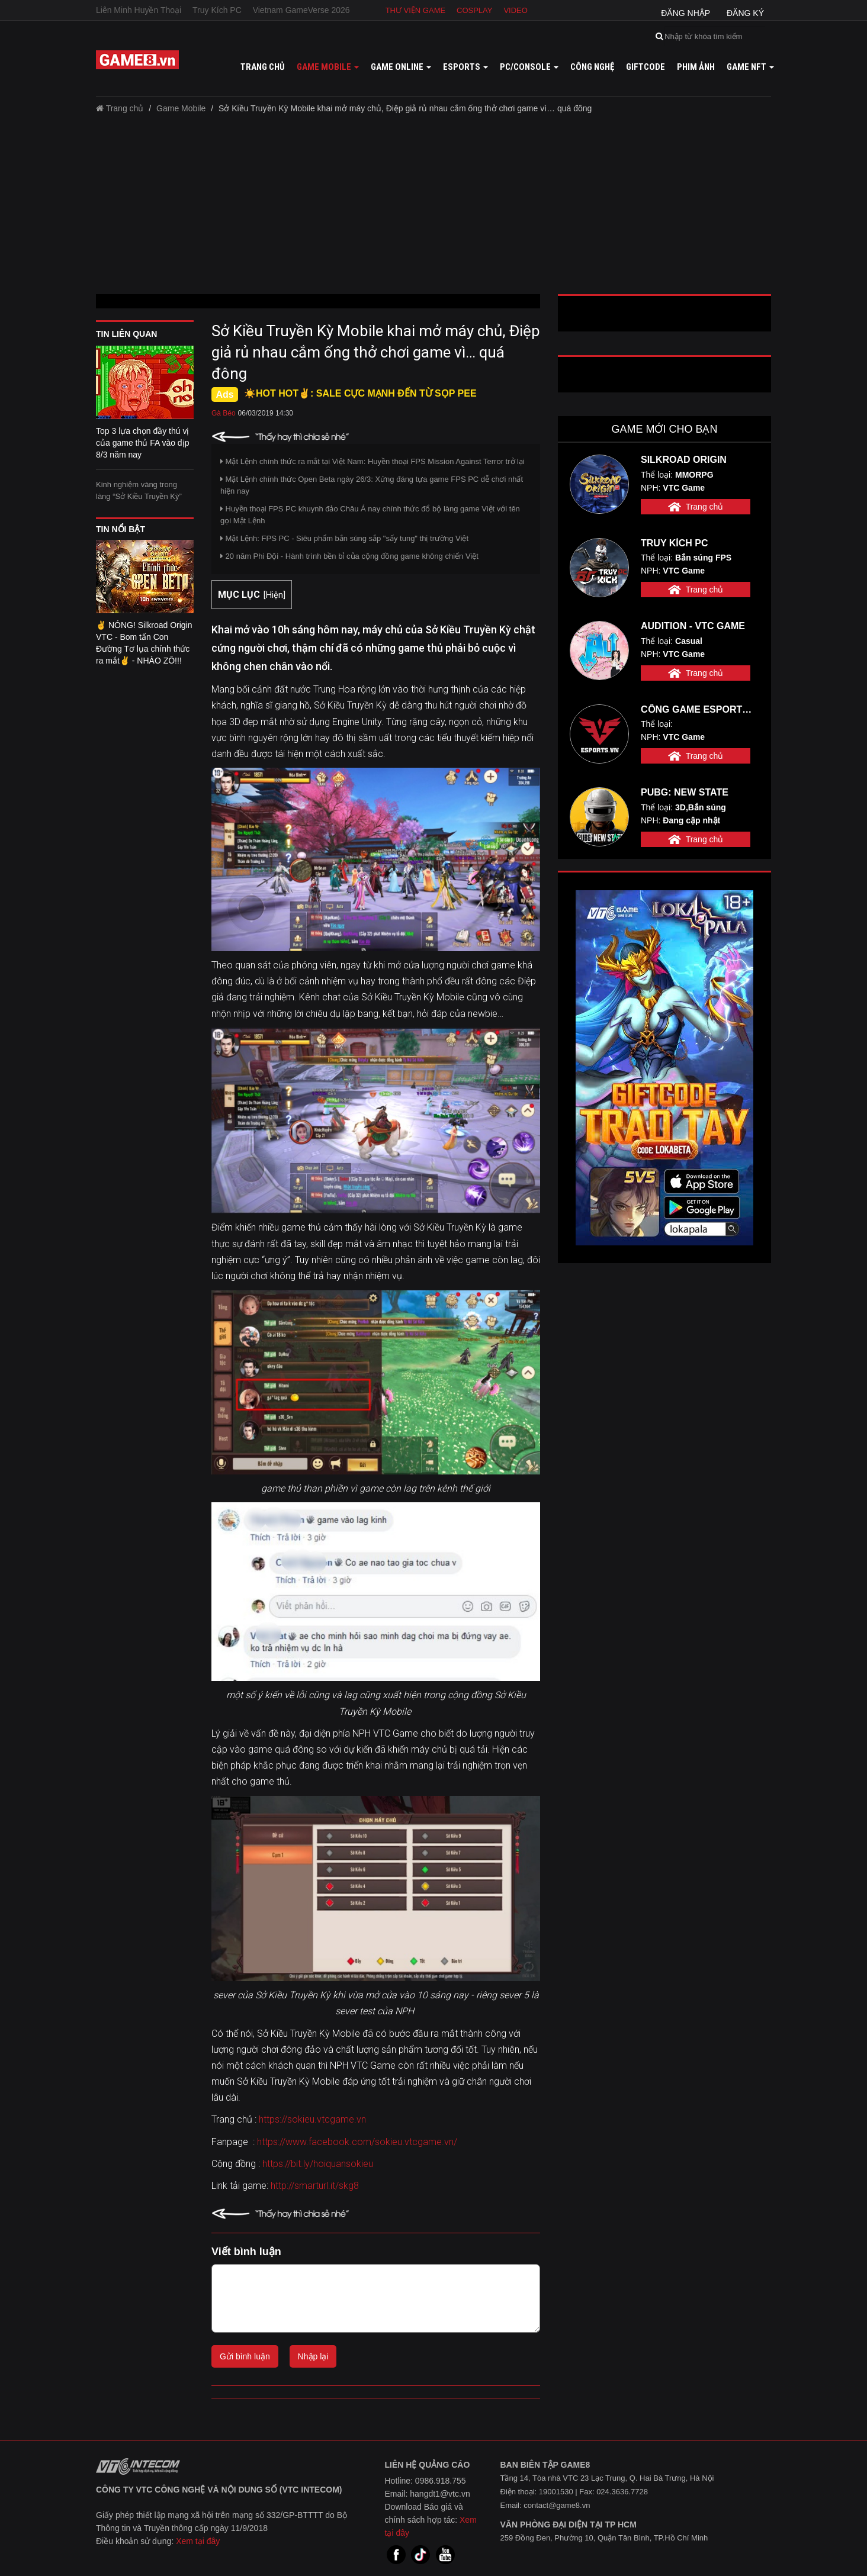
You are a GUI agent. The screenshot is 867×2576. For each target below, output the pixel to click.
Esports (465, 67)
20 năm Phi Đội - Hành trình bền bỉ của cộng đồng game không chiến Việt (349, 556)
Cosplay (474, 10)
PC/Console (529, 67)
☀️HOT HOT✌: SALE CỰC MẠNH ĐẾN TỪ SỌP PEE (360, 393)
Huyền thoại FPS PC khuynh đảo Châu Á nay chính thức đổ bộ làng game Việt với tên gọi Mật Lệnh (370, 514)
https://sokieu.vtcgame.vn (312, 2119)
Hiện (274, 595)
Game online (401, 67)
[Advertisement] (433, 208)
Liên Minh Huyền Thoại (138, 10)
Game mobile (328, 67)
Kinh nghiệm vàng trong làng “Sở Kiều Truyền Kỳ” (139, 490)
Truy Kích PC (217, 10)
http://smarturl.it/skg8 (315, 2185)
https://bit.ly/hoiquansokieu (317, 2163)
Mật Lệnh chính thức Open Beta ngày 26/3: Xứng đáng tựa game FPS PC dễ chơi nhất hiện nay (371, 485)
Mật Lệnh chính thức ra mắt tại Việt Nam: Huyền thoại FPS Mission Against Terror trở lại (372, 461)
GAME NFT (750, 67)
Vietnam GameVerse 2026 (301, 10)
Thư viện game (416, 10)
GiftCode (645, 67)
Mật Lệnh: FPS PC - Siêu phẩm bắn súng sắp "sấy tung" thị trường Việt (344, 538)
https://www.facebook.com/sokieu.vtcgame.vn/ (357, 2141)
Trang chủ (262, 67)
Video (515, 10)
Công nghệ (592, 67)
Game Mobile (180, 108)
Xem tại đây (198, 2541)
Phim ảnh (696, 67)
